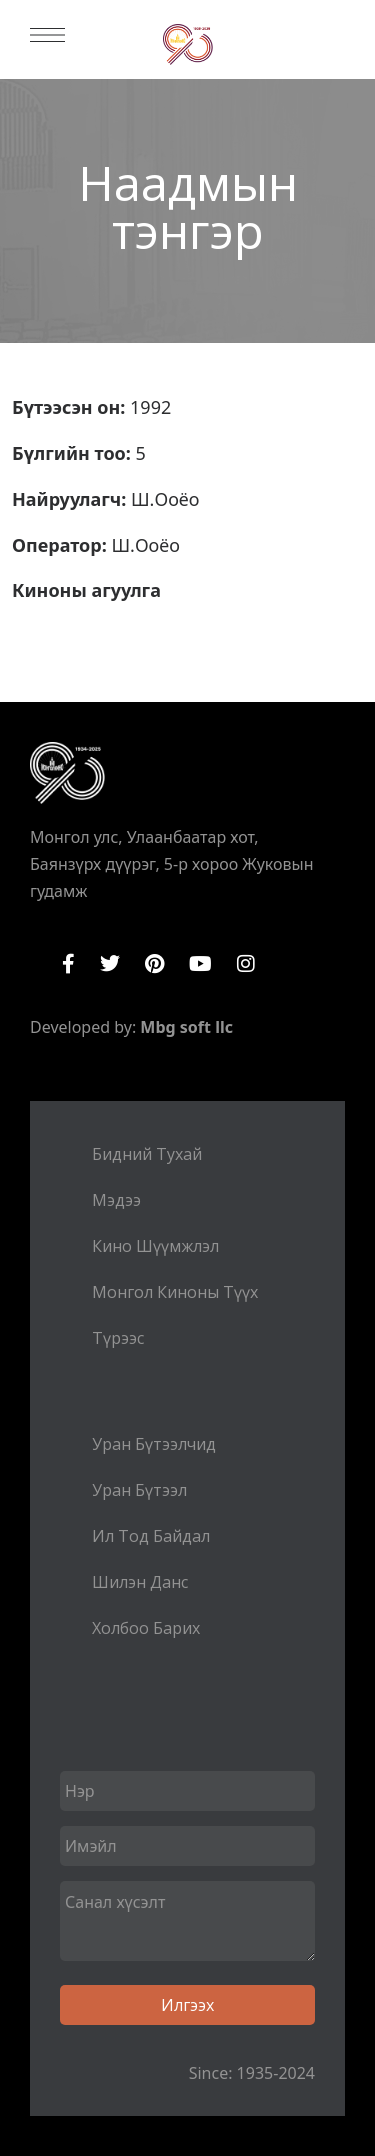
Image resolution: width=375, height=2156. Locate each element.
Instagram (246, 964)
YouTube (200, 964)
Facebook (68, 964)
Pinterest (154, 964)
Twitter (110, 964)
